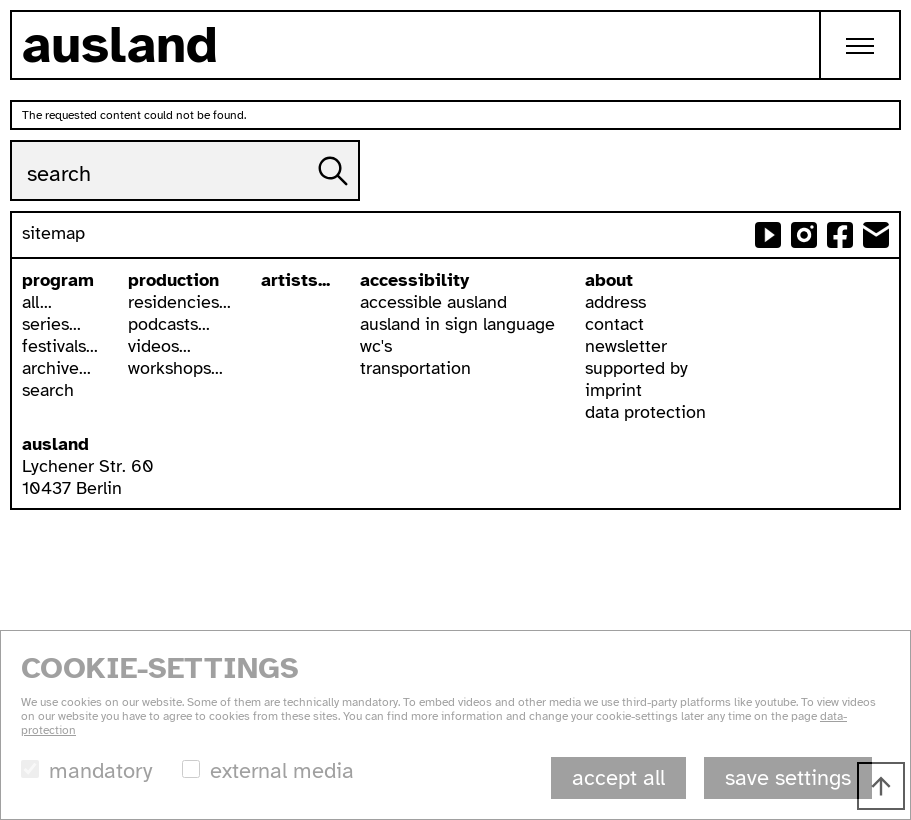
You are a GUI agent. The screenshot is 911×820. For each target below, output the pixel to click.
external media (282, 770)
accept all (618, 777)
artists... (295, 280)
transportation (415, 368)
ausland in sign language (457, 324)
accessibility (414, 280)
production (173, 280)
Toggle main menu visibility (873, 29)
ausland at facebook (840, 235)
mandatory (100, 770)
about (609, 280)
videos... (159, 346)
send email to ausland (876, 235)
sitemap (53, 233)
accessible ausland (433, 302)
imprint (613, 390)
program (58, 280)
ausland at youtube (768, 235)
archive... (56, 368)
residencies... (179, 302)
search (48, 390)
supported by (636, 368)
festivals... (60, 346)
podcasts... (169, 324)
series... (51, 324)
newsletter (626, 346)
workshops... (175, 368)
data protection (645, 412)
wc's (376, 346)
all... (37, 302)
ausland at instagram (804, 235)
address (615, 302)
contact (614, 324)
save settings (788, 777)
